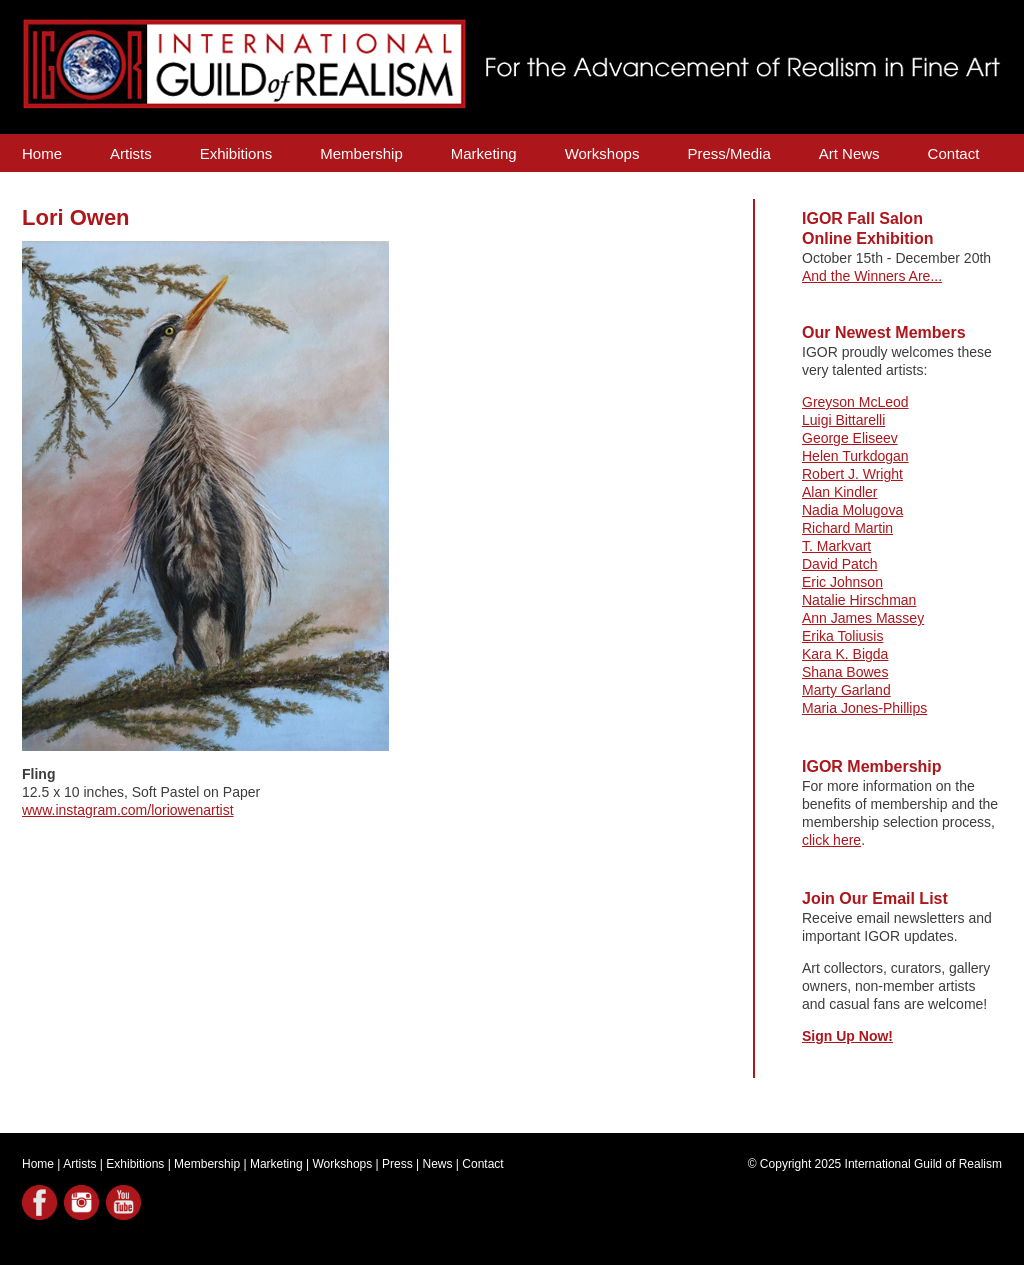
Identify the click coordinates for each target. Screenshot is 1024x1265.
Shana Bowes (845, 672)
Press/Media (728, 153)
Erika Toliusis (842, 636)
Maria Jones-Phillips (864, 708)
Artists (131, 153)
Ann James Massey (863, 618)
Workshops (602, 153)
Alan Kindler (840, 492)
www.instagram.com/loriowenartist (128, 810)
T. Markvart (836, 546)
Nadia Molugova (852, 510)
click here (831, 840)
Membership (361, 153)
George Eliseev (850, 438)
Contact (954, 153)
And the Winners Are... (872, 276)
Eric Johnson (842, 582)
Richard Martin (847, 528)
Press (397, 1164)
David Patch (839, 564)
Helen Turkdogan (855, 456)
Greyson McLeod (855, 402)
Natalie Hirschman (859, 600)
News (438, 1164)
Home (42, 153)
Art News (849, 153)
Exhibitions (236, 153)
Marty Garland (846, 690)
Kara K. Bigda (845, 654)
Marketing (484, 153)
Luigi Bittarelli (843, 420)
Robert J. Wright (852, 474)
